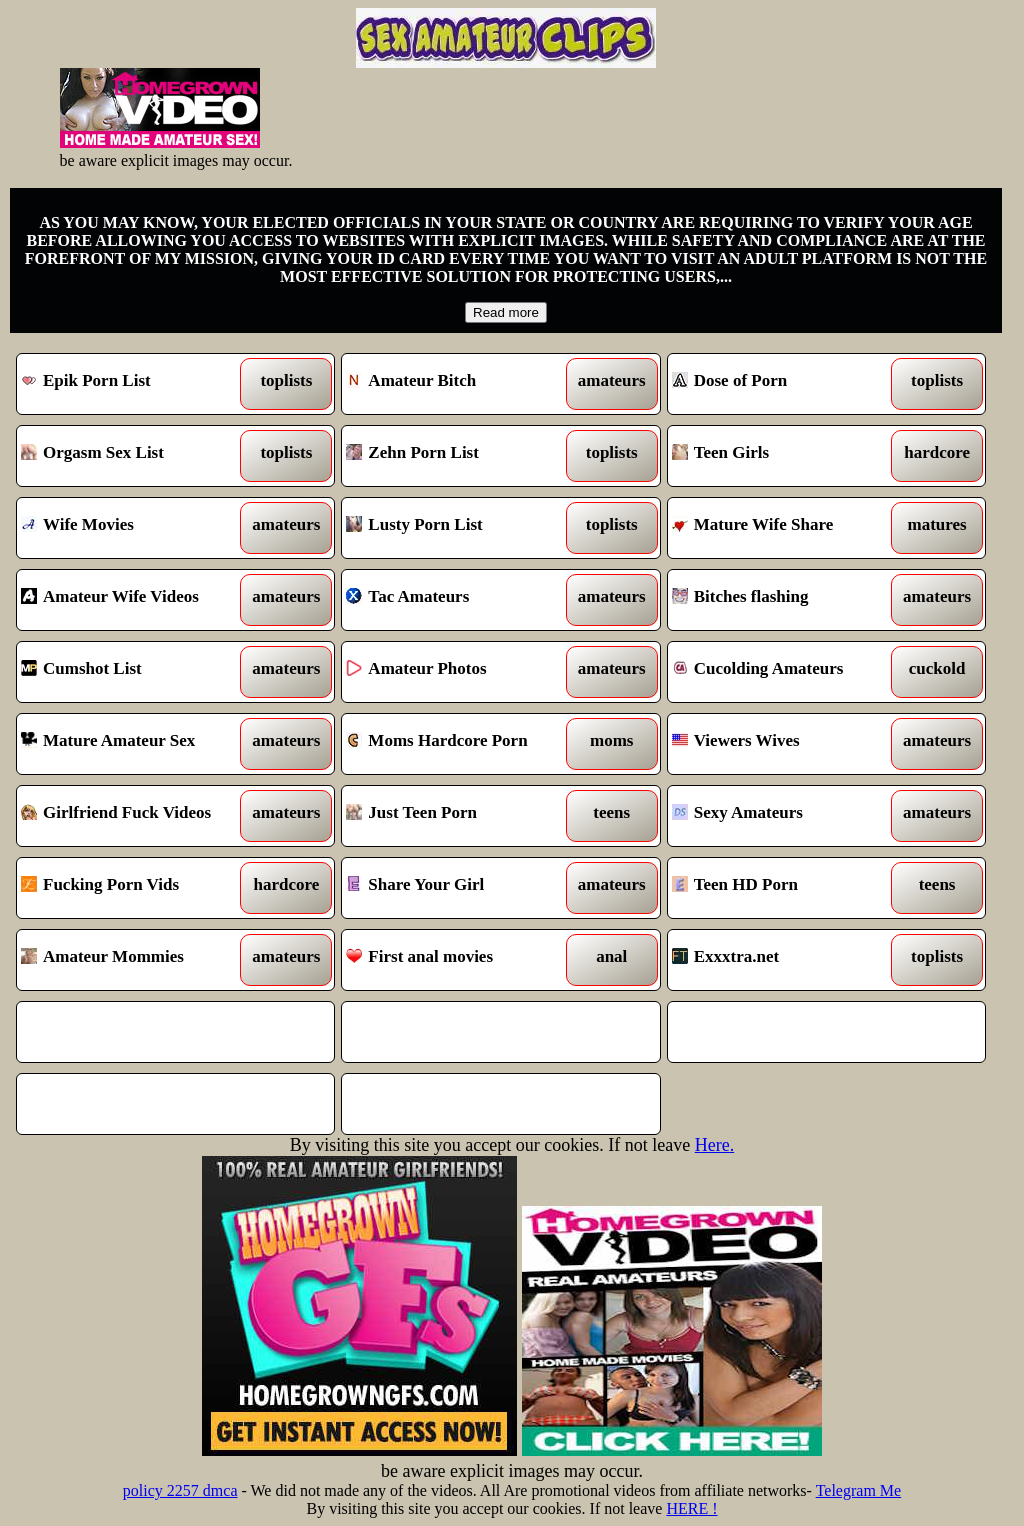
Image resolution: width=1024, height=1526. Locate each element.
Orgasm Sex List (135, 456)
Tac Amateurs (460, 600)
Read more (506, 312)
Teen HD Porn (786, 888)
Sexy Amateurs (786, 816)
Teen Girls (786, 456)
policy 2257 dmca (180, 1490)
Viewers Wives (786, 744)
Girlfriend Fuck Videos (135, 816)
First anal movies (460, 960)
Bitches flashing (786, 600)
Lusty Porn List (460, 528)
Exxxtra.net (786, 960)
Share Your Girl (460, 888)
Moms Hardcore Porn (460, 744)
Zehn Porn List (460, 456)
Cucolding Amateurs (786, 672)
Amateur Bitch (460, 384)
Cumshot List (135, 672)
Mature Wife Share (786, 528)
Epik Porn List (135, 384)
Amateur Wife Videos (135, 600)
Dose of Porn (786, 384)
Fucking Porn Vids (135, 888)
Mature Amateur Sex (135, 744)
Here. (714, 1145)
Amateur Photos (460, 672)
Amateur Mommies (135, 960)
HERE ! (691, 1508)
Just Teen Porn (460, 816)
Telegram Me (859, 1490)
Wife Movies (135, 528)
